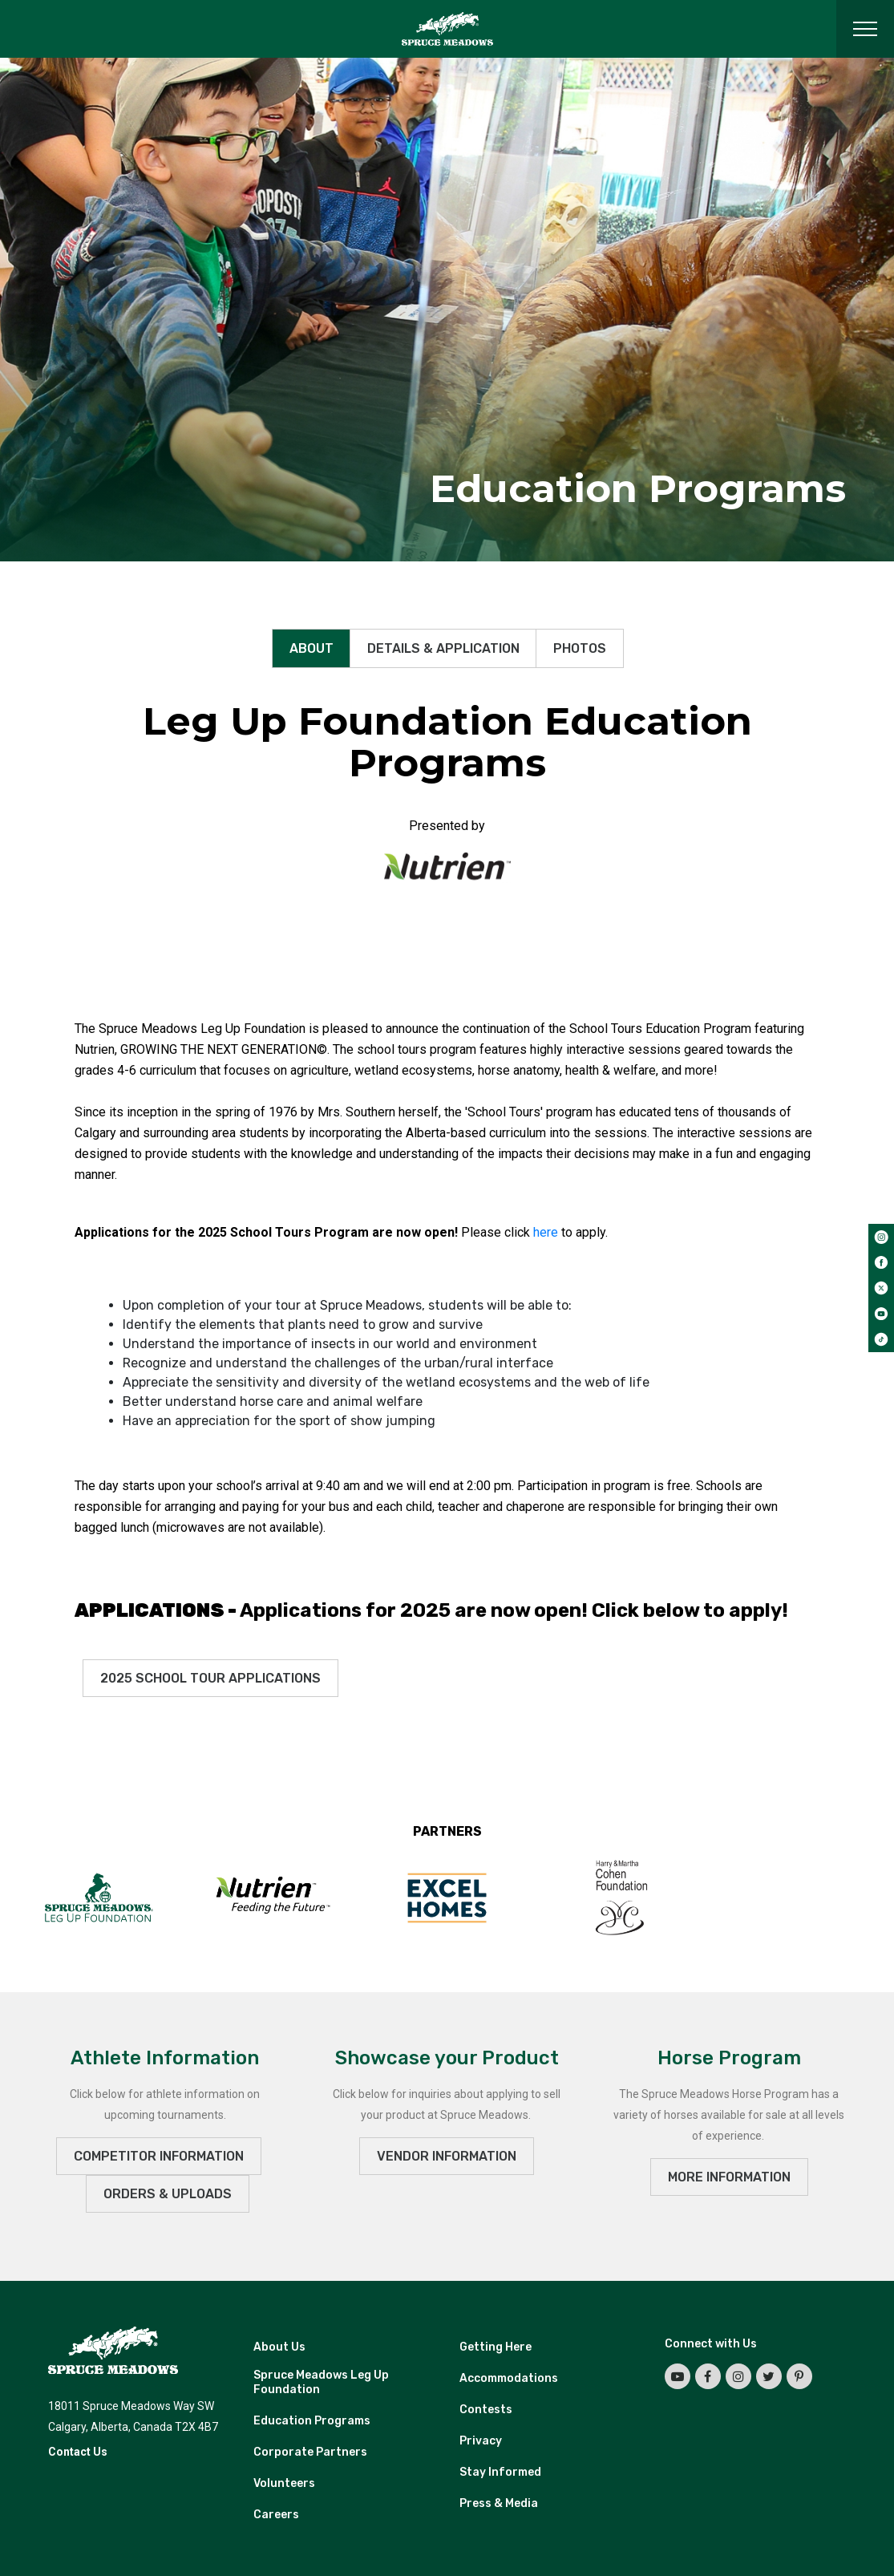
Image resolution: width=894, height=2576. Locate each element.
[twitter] (881, 1288)
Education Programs (311, 2421)
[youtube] (881, 1313)
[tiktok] (881, 1339)
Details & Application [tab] (443, 648)
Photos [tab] (579, 648)
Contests (485, 2409)
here (545, 1232)
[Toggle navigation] (865, 29)
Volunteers (284, 2483)
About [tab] (311, 648)
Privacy (480, 2441)
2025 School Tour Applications (210, 1678)
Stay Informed (500, 2472)
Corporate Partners (310, 2452)
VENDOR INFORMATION (446, 2156)
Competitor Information (159, 2156)
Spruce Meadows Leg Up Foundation (321, 2382)
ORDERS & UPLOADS (167, 2193)
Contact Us (77, 2451)
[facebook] (881, 1262)
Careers (276, 2514)
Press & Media (498, 2503)
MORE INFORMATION (729, 2177)
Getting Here (495, 2347)
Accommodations (508, 2378)
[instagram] (881, 1237)
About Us (279, 2347)
